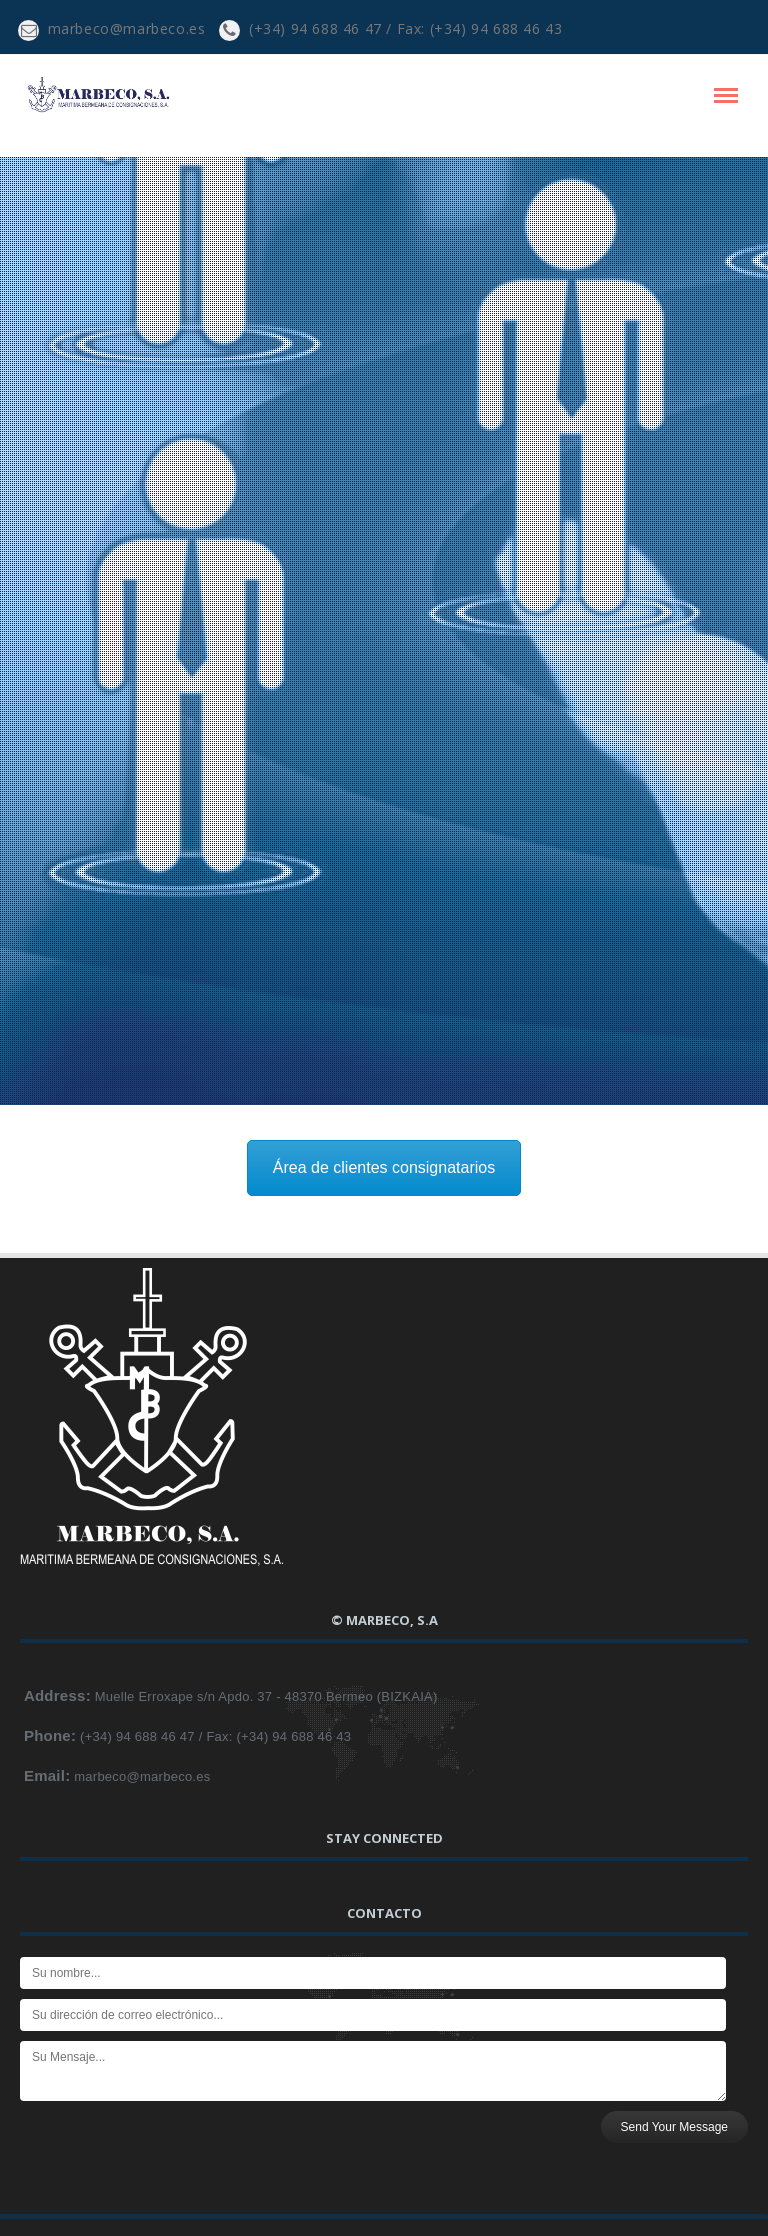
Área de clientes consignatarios (384, 1167)
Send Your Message (674, 2127)
